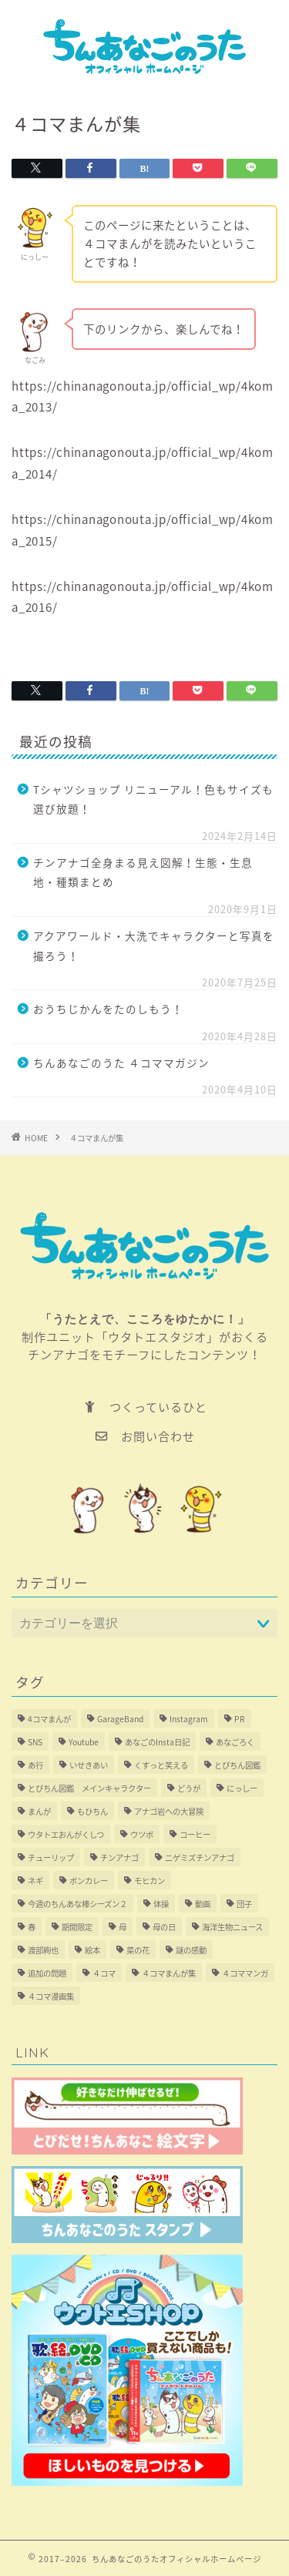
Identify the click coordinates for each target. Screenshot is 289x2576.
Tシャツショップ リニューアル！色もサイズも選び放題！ (153, 799)
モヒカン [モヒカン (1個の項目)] (149, 1880)
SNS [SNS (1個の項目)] (35, 1742)
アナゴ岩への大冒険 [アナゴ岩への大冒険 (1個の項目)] (168, 1811)
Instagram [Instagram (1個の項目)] (189, 1719)
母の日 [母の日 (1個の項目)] (164, 1927)
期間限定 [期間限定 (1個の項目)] (77, 1927)
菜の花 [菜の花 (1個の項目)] (138, 1950)
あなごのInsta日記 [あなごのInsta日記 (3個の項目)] (157, 1742)
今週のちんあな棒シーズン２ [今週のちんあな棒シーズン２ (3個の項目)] (77, 1903)
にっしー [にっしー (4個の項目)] (242, 1788)
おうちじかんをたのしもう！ (108, 1008)
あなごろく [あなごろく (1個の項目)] (235, 1742)
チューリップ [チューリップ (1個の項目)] (51, 1857)
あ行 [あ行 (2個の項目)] (35, 1765)
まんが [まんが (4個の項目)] (39, 1811)
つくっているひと (158, 1407)
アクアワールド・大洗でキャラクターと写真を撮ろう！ (153, 945)
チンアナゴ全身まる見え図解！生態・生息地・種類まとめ (143, 872)
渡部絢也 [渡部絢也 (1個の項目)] (43, 1950)
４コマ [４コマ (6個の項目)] (104, 1973)
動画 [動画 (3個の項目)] (202, 1903)
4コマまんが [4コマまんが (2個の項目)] (49, 1719)
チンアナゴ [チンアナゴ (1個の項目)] (119, 1857)
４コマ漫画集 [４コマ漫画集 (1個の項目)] (51, 1996)
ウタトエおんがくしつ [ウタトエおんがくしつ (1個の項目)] (66, 1834)
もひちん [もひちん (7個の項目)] (92, 1811)
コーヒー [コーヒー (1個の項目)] (195, 1834)
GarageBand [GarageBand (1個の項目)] (120, 1719)
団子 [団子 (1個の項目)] (244, 1903)
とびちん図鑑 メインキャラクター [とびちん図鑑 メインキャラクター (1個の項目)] (89, 1788)
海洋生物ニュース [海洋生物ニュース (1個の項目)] (232, 1927)
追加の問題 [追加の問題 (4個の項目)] (47, 1973)
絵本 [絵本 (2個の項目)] (92, 1950)
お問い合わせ (144, 1436)
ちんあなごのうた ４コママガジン (121, 1062)
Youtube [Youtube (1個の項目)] (84, 1742)
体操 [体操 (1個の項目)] (161, 1903)
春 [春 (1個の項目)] (31, 1927)
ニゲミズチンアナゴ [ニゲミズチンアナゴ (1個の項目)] (199, 1857)
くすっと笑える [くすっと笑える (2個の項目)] (161, 1765)
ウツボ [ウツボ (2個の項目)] (141, 1834)
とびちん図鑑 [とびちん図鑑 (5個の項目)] (237, 1765)
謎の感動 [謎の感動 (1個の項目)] (191, 1950)
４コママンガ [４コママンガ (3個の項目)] (245, 1973)
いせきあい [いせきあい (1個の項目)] (88, 1765)
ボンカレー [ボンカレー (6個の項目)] (88, 1880)
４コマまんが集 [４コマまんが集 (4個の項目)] (169, 1973)
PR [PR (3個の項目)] (239, 1719)
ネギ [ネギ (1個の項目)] (35, 1880)
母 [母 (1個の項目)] (122, 1927)
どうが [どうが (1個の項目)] (188, 1788)
